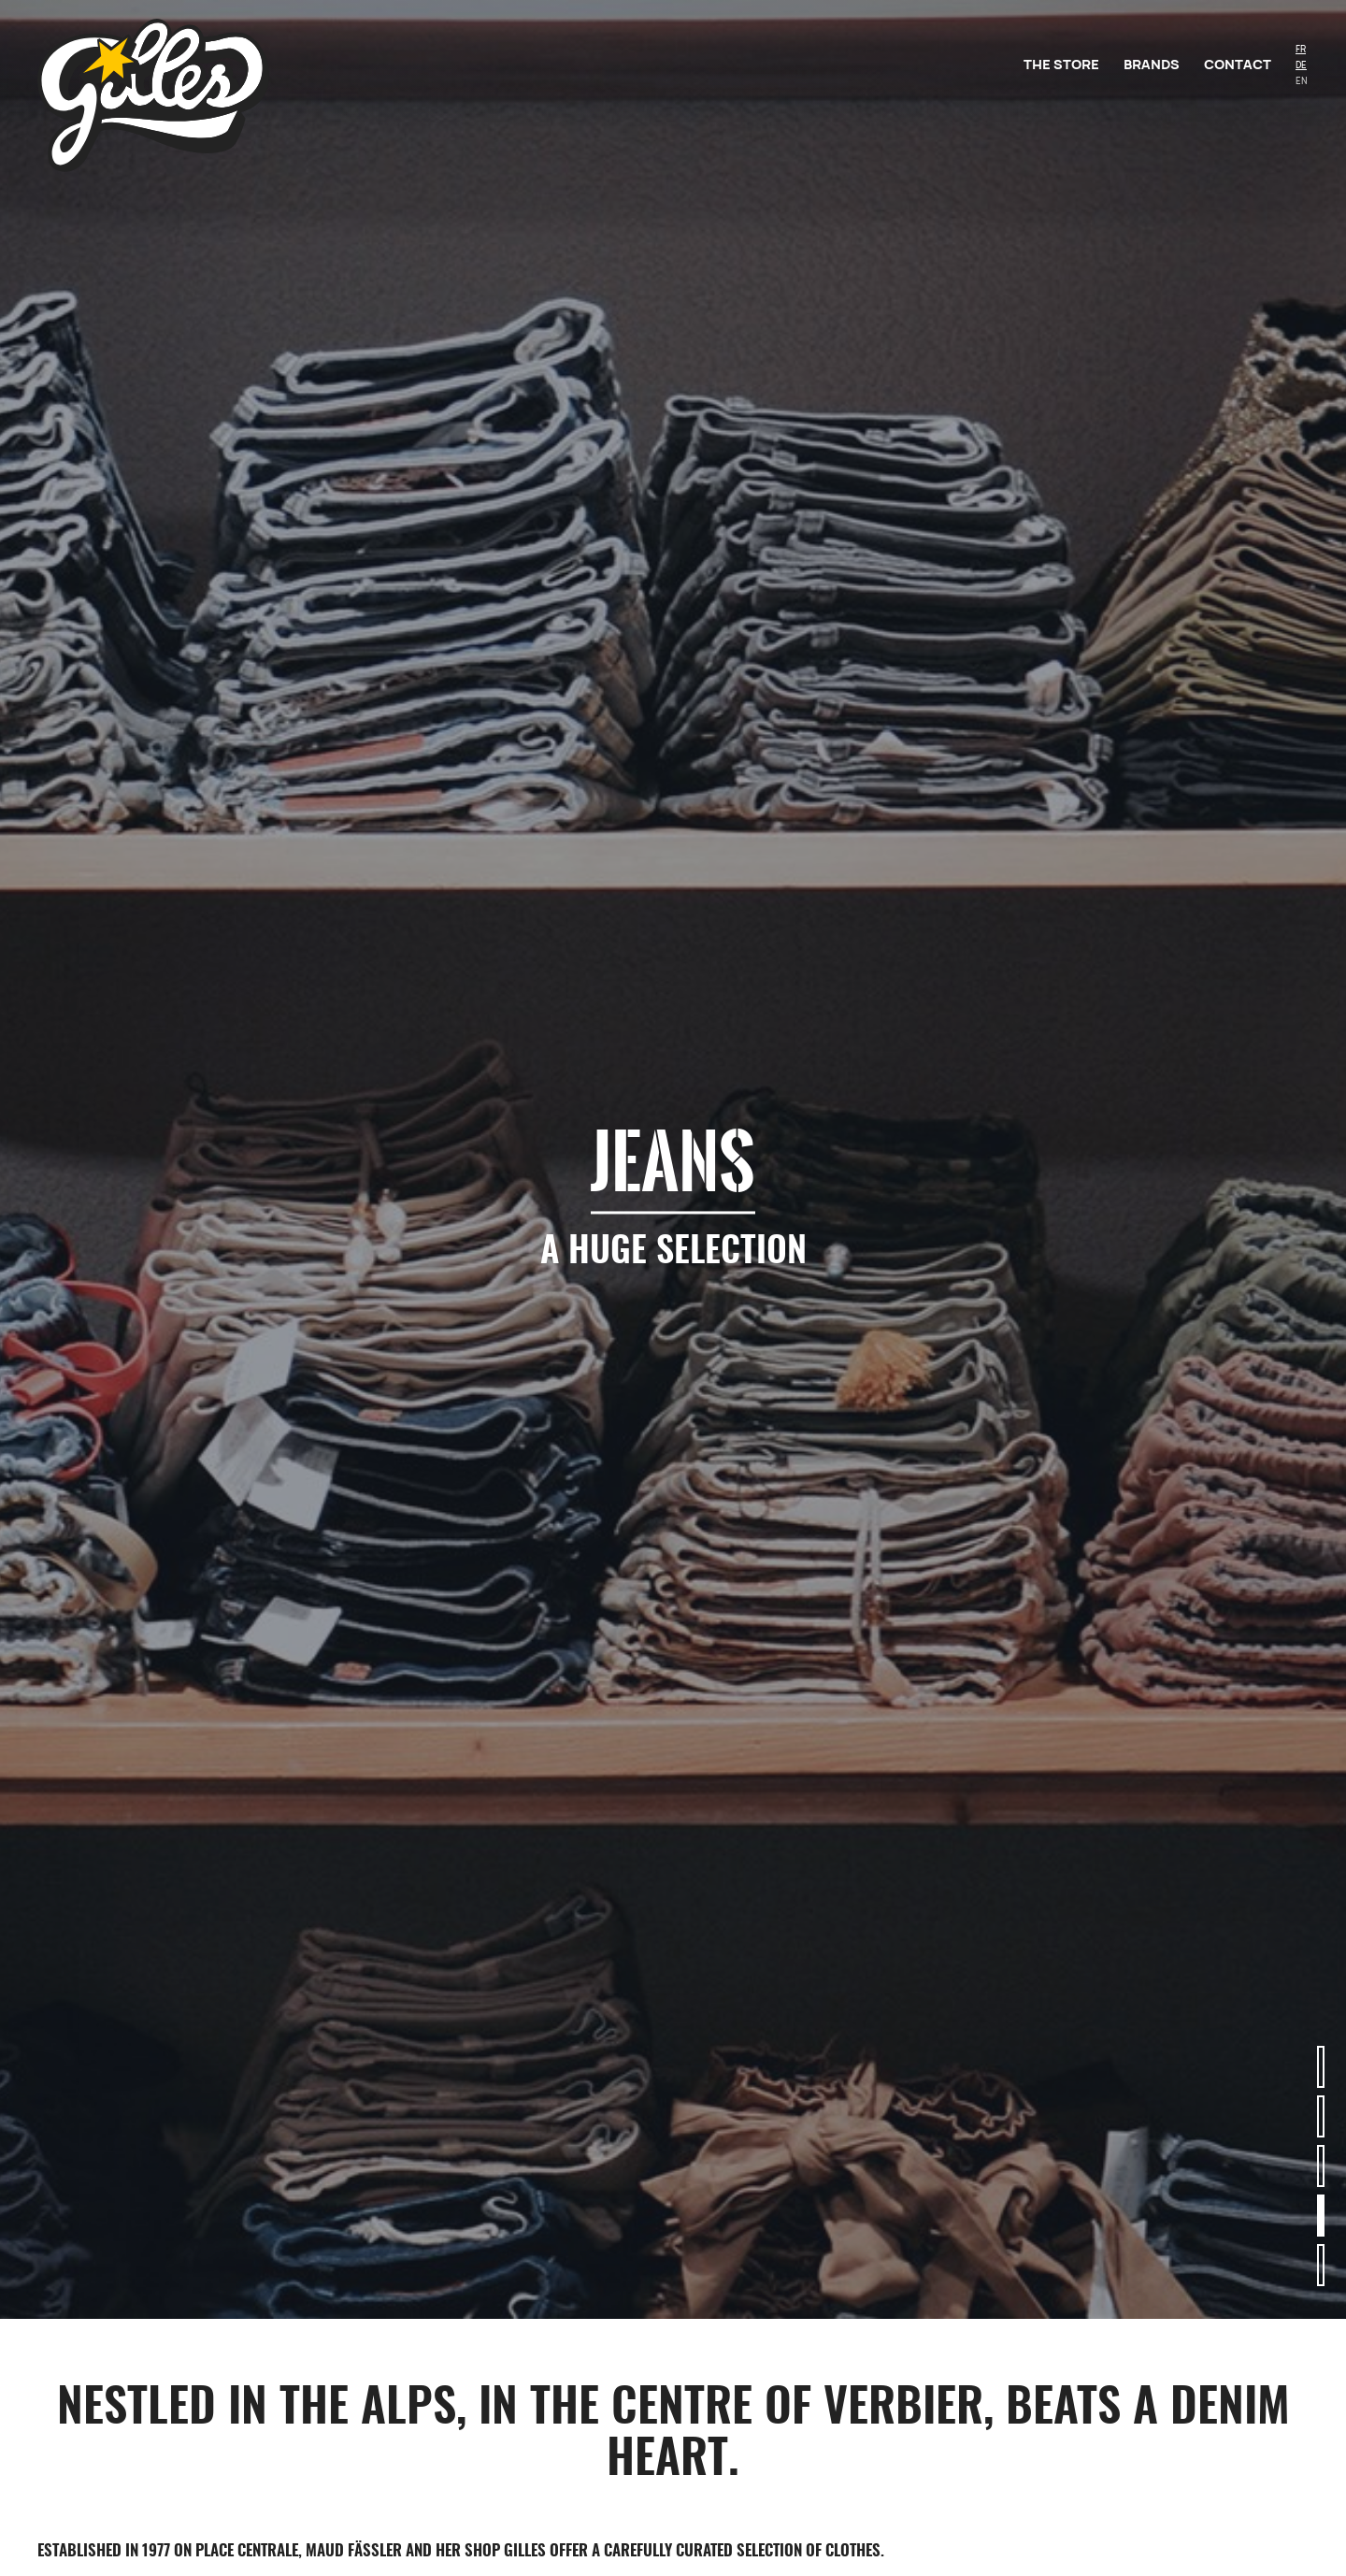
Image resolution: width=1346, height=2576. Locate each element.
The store (1061, 64)
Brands (1152, 64)
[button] (1321, 2067)
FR (1301, 49)
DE (1301, 65)
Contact (1237, 64)
